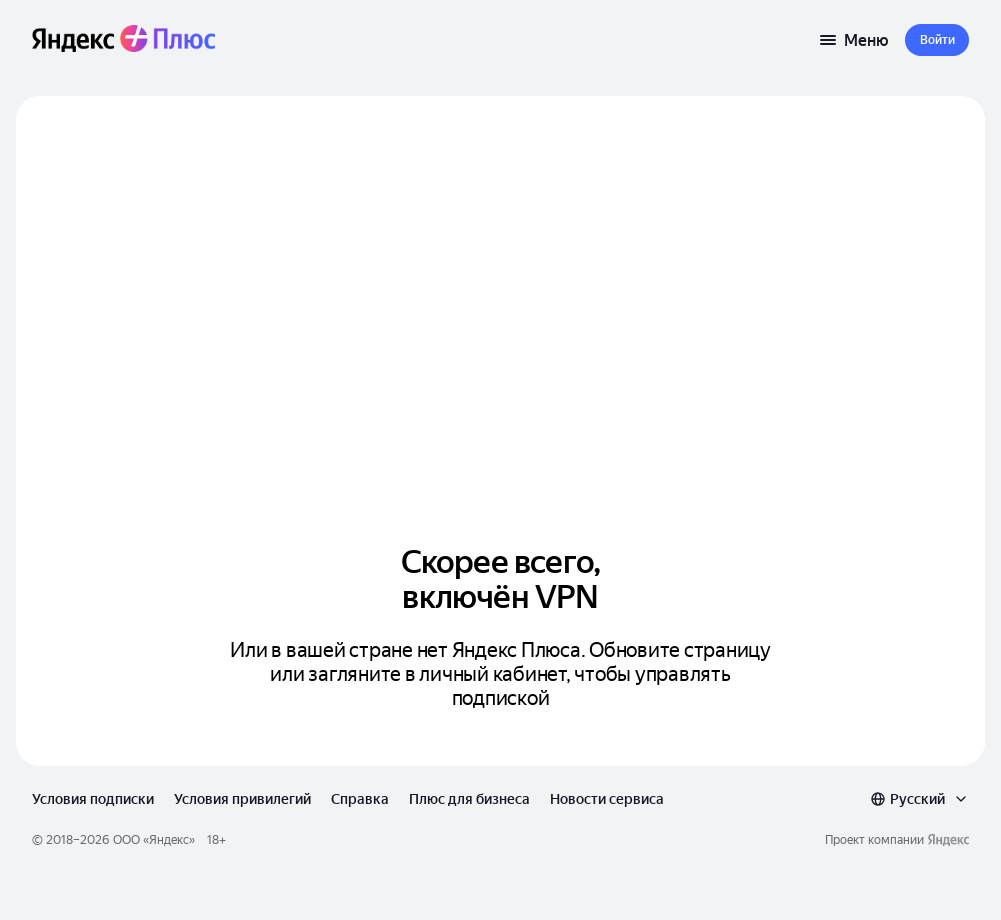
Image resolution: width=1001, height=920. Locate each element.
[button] (937, 40)
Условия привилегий (242, 799)
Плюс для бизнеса (469, 799)
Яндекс (169, 840)
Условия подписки (93, 799)
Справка (360, 799)
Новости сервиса (607, 799)
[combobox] (919, 799)
